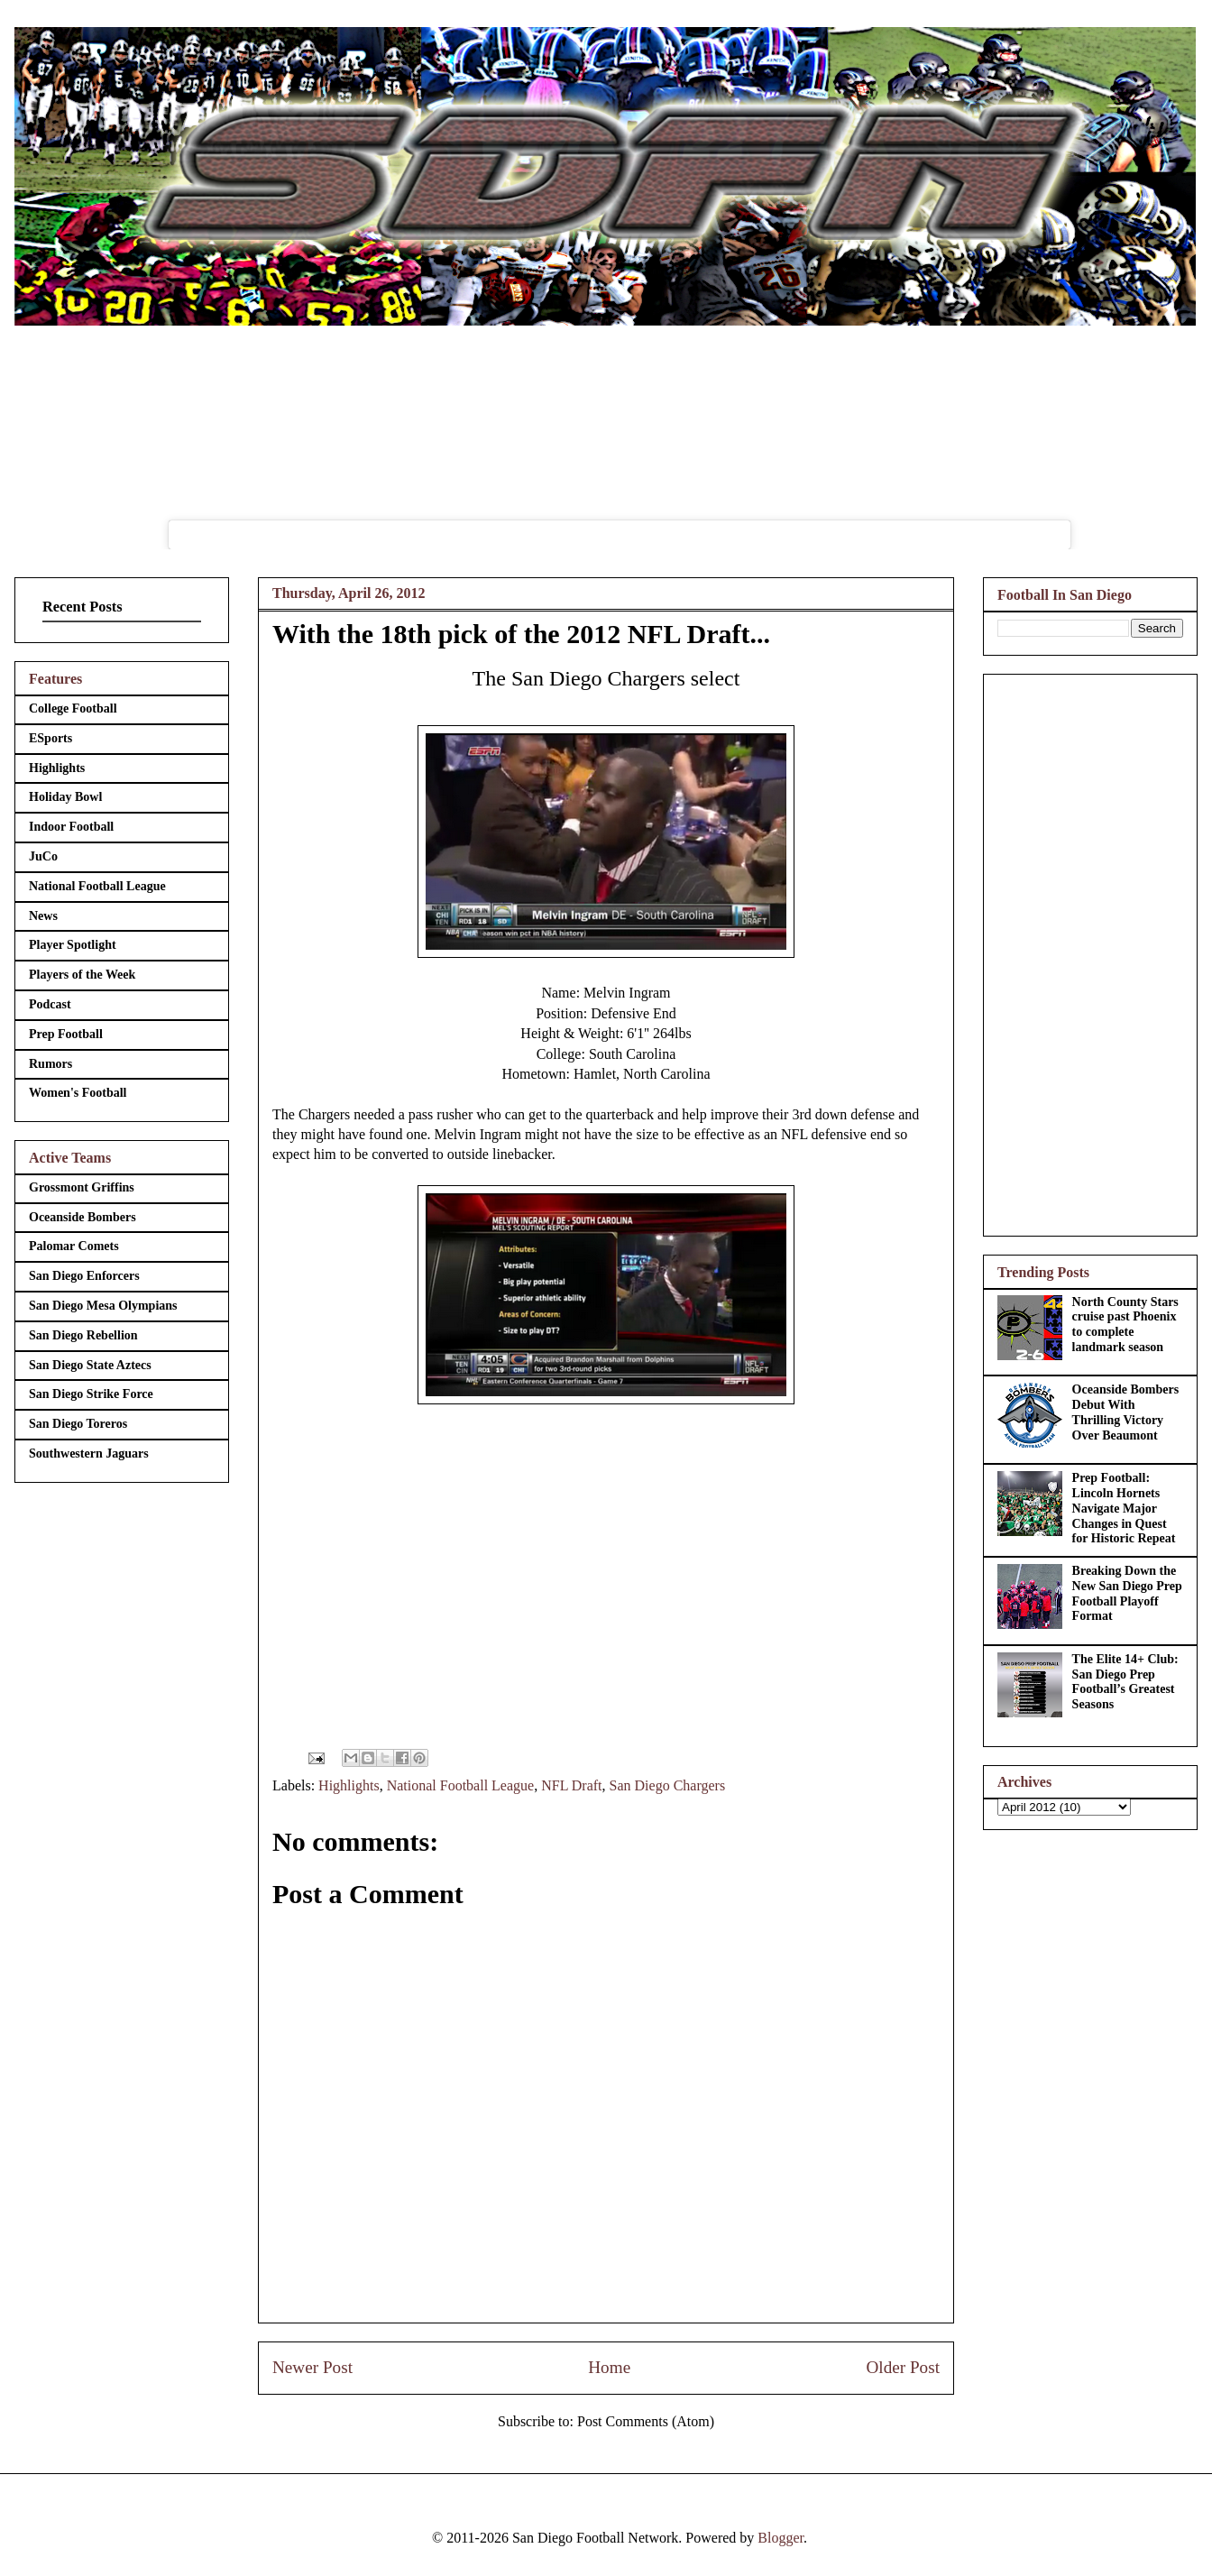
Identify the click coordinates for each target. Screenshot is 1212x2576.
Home (609, 2367)
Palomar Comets (74, 1246)
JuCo (43, 856)
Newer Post (312, 2367)
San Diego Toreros (78, 1424)
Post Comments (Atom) (645, 2421)
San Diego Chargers (668, 1785)
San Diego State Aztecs (90, 1365)
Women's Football (78, 1092)
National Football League (461, 1785)
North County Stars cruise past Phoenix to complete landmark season (1125, 1324)
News (43, 916)
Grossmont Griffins (81, 1187)
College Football (73, 708)
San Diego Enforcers (84, 1276)
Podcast (50, 1004)
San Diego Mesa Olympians (103, 1305)
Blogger (780, 2537)
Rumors (50, 1064)
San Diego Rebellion (83, 1335)
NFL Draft (571, 1785)
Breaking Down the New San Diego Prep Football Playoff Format (1127, 1593)
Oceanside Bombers (82, 1217)
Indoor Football (71, 826)
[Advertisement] (1090, 951)
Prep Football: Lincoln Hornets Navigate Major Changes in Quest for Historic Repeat (1124, 1508)
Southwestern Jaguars (89, 1453)
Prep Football (66, 1034)
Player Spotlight (72, 945)
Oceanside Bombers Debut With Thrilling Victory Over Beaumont (1126, 1412)
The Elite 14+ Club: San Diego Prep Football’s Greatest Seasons (1125, 1681)
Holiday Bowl (65, 797)
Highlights (349, 1785)
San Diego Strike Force (91, 1394)
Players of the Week (82, 974)
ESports (50, 738)
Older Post (903, 2367)
